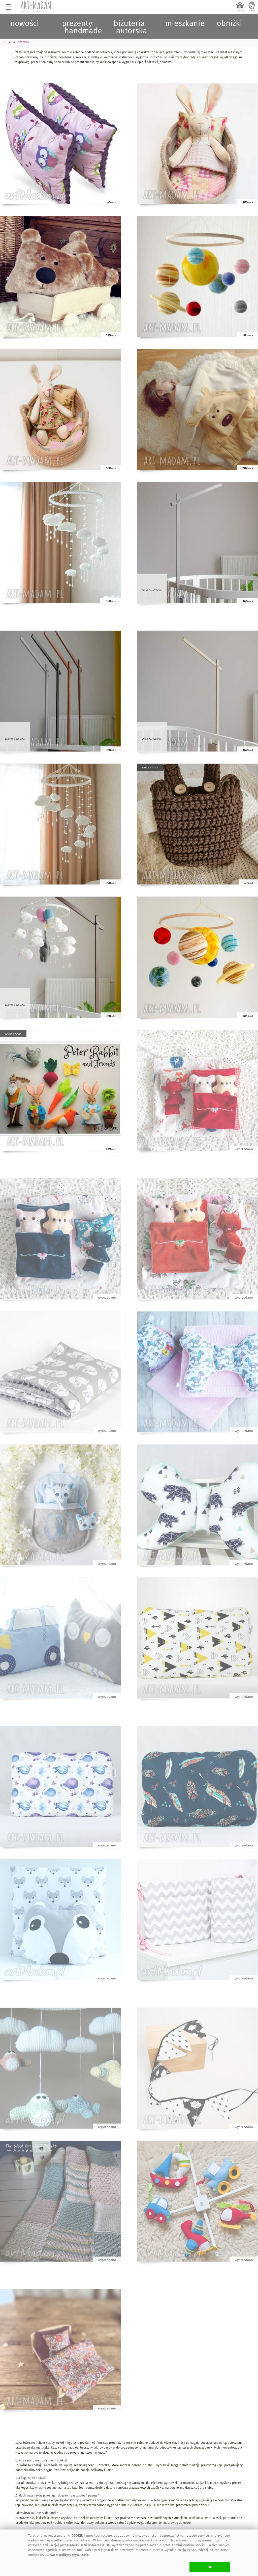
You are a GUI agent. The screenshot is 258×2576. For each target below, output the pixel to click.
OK (210, 2567)
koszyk (240, 10)
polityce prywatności (74, 2555)
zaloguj (251, 10)
